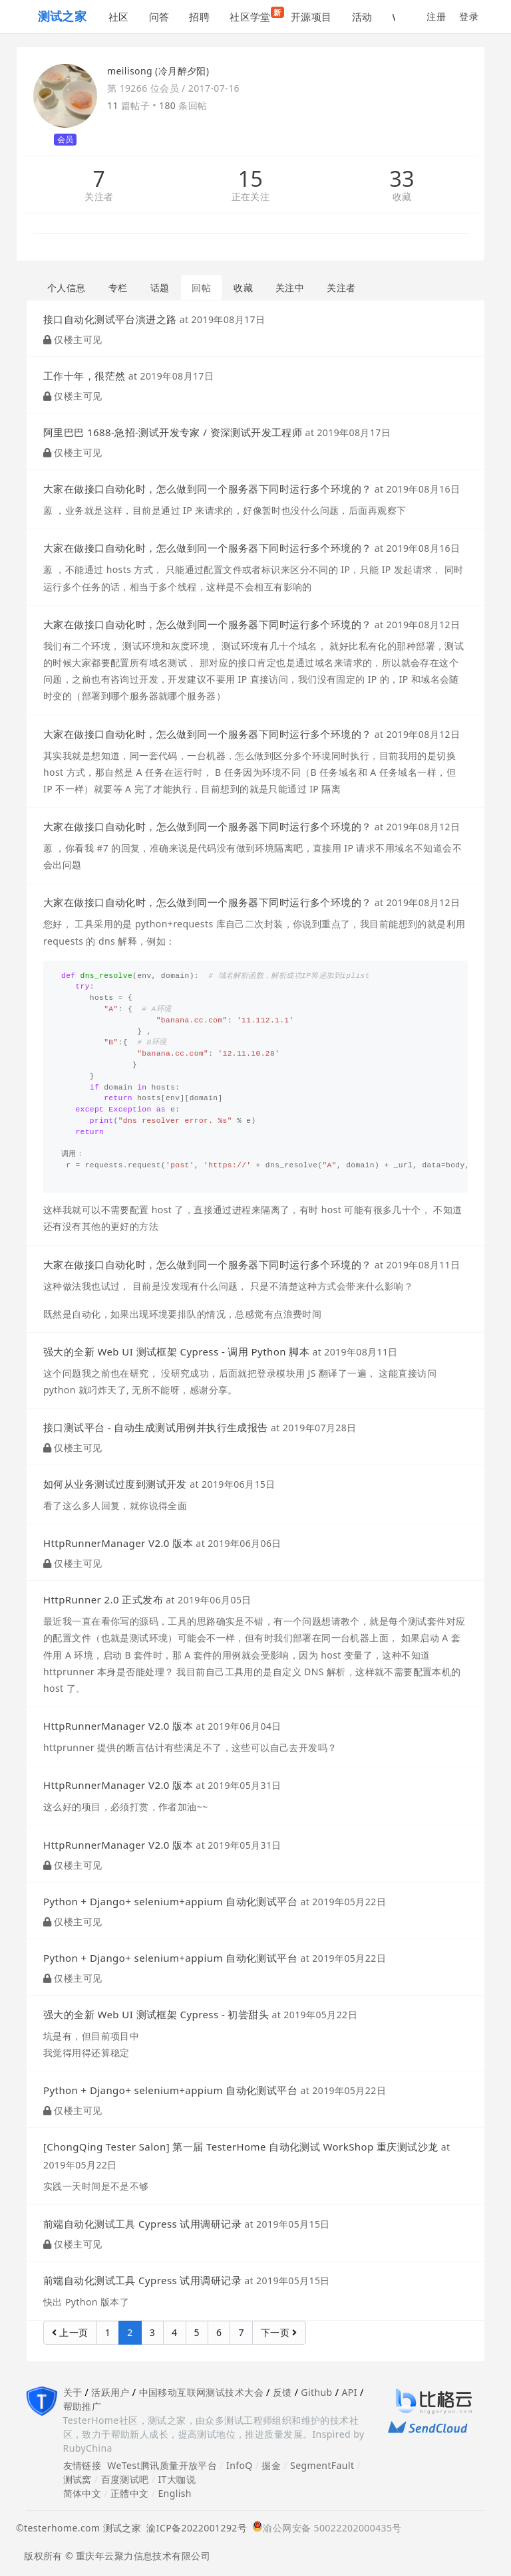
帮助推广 (82, 2406)
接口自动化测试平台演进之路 (109, 319)
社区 (118, 16)
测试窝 (77, 2479)
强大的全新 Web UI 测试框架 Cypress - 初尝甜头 (156, 2014)
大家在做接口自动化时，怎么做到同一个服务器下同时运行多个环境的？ (207, 488)
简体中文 (82, 2493)
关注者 (99, 197)
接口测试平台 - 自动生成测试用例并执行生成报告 (155, 1427)
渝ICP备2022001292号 (194, 2527)
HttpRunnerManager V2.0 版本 (118, 1543)
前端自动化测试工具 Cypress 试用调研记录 (142, 2223)
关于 (73, 2392)
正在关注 (251, 197)
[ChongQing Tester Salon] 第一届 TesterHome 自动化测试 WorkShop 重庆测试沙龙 (240, 2146)
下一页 (279, 2332)
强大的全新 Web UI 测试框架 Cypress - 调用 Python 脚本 (176, 1351)
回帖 (201, 287)
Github (316, 2392)
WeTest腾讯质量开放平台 (162, 2465)
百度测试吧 (125, 2479)
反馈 (282, 2392)
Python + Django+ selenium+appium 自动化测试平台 (170, 1901)
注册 (436, 16)
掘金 (271, 2465)
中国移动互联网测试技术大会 (201, 2392)
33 (401, 178)
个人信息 (66, 287)
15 (250, 178)
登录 (468, 16)
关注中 (289, 287)
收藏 (402, 197)
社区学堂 (255, 15)
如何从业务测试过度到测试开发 (115, 1483)
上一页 (70, 2332)
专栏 (118, 287)
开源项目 (311, 16)
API (349, 2392)
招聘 (199, 16)
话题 (160, 287)
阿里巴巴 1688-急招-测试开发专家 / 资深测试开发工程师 (172, 432)
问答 (159, 16)
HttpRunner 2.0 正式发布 (103, 1599)
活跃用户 (110, 2392)
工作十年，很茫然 (84, 375)
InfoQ (239, 2465)
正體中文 (129, 2493)
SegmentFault (322, 2465)
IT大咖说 (177, 2479)
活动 (362, 16)
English (175, 2493)
